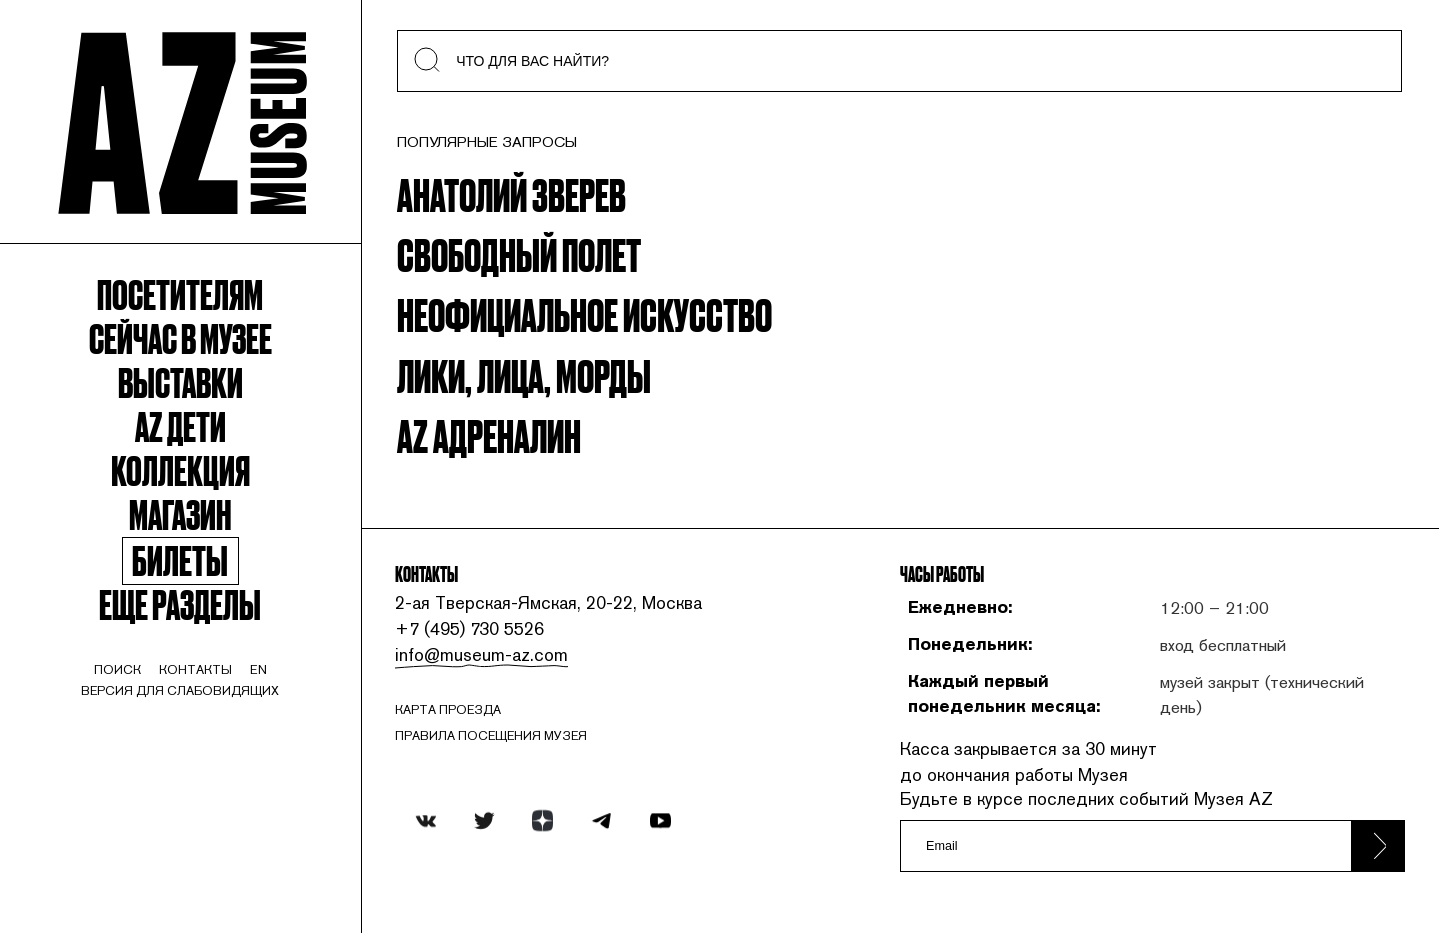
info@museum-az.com (481, 654)
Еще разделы (180, 603)
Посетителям (180, 293)
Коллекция (180, 469)
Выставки (180, 381)
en (258, 669)
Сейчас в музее (180, 337)
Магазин (180, 513)
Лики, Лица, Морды (524, 374)
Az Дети (180, 425)
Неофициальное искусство (584, 313)
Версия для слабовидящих (180, 690)
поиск (117, 669)
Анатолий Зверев (511, 193)
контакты (195, 669)
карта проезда (448, 709)
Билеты (180, 561)
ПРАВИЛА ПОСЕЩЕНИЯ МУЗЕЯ (491, 735)
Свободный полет (519, 253)
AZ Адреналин (489, 434)
